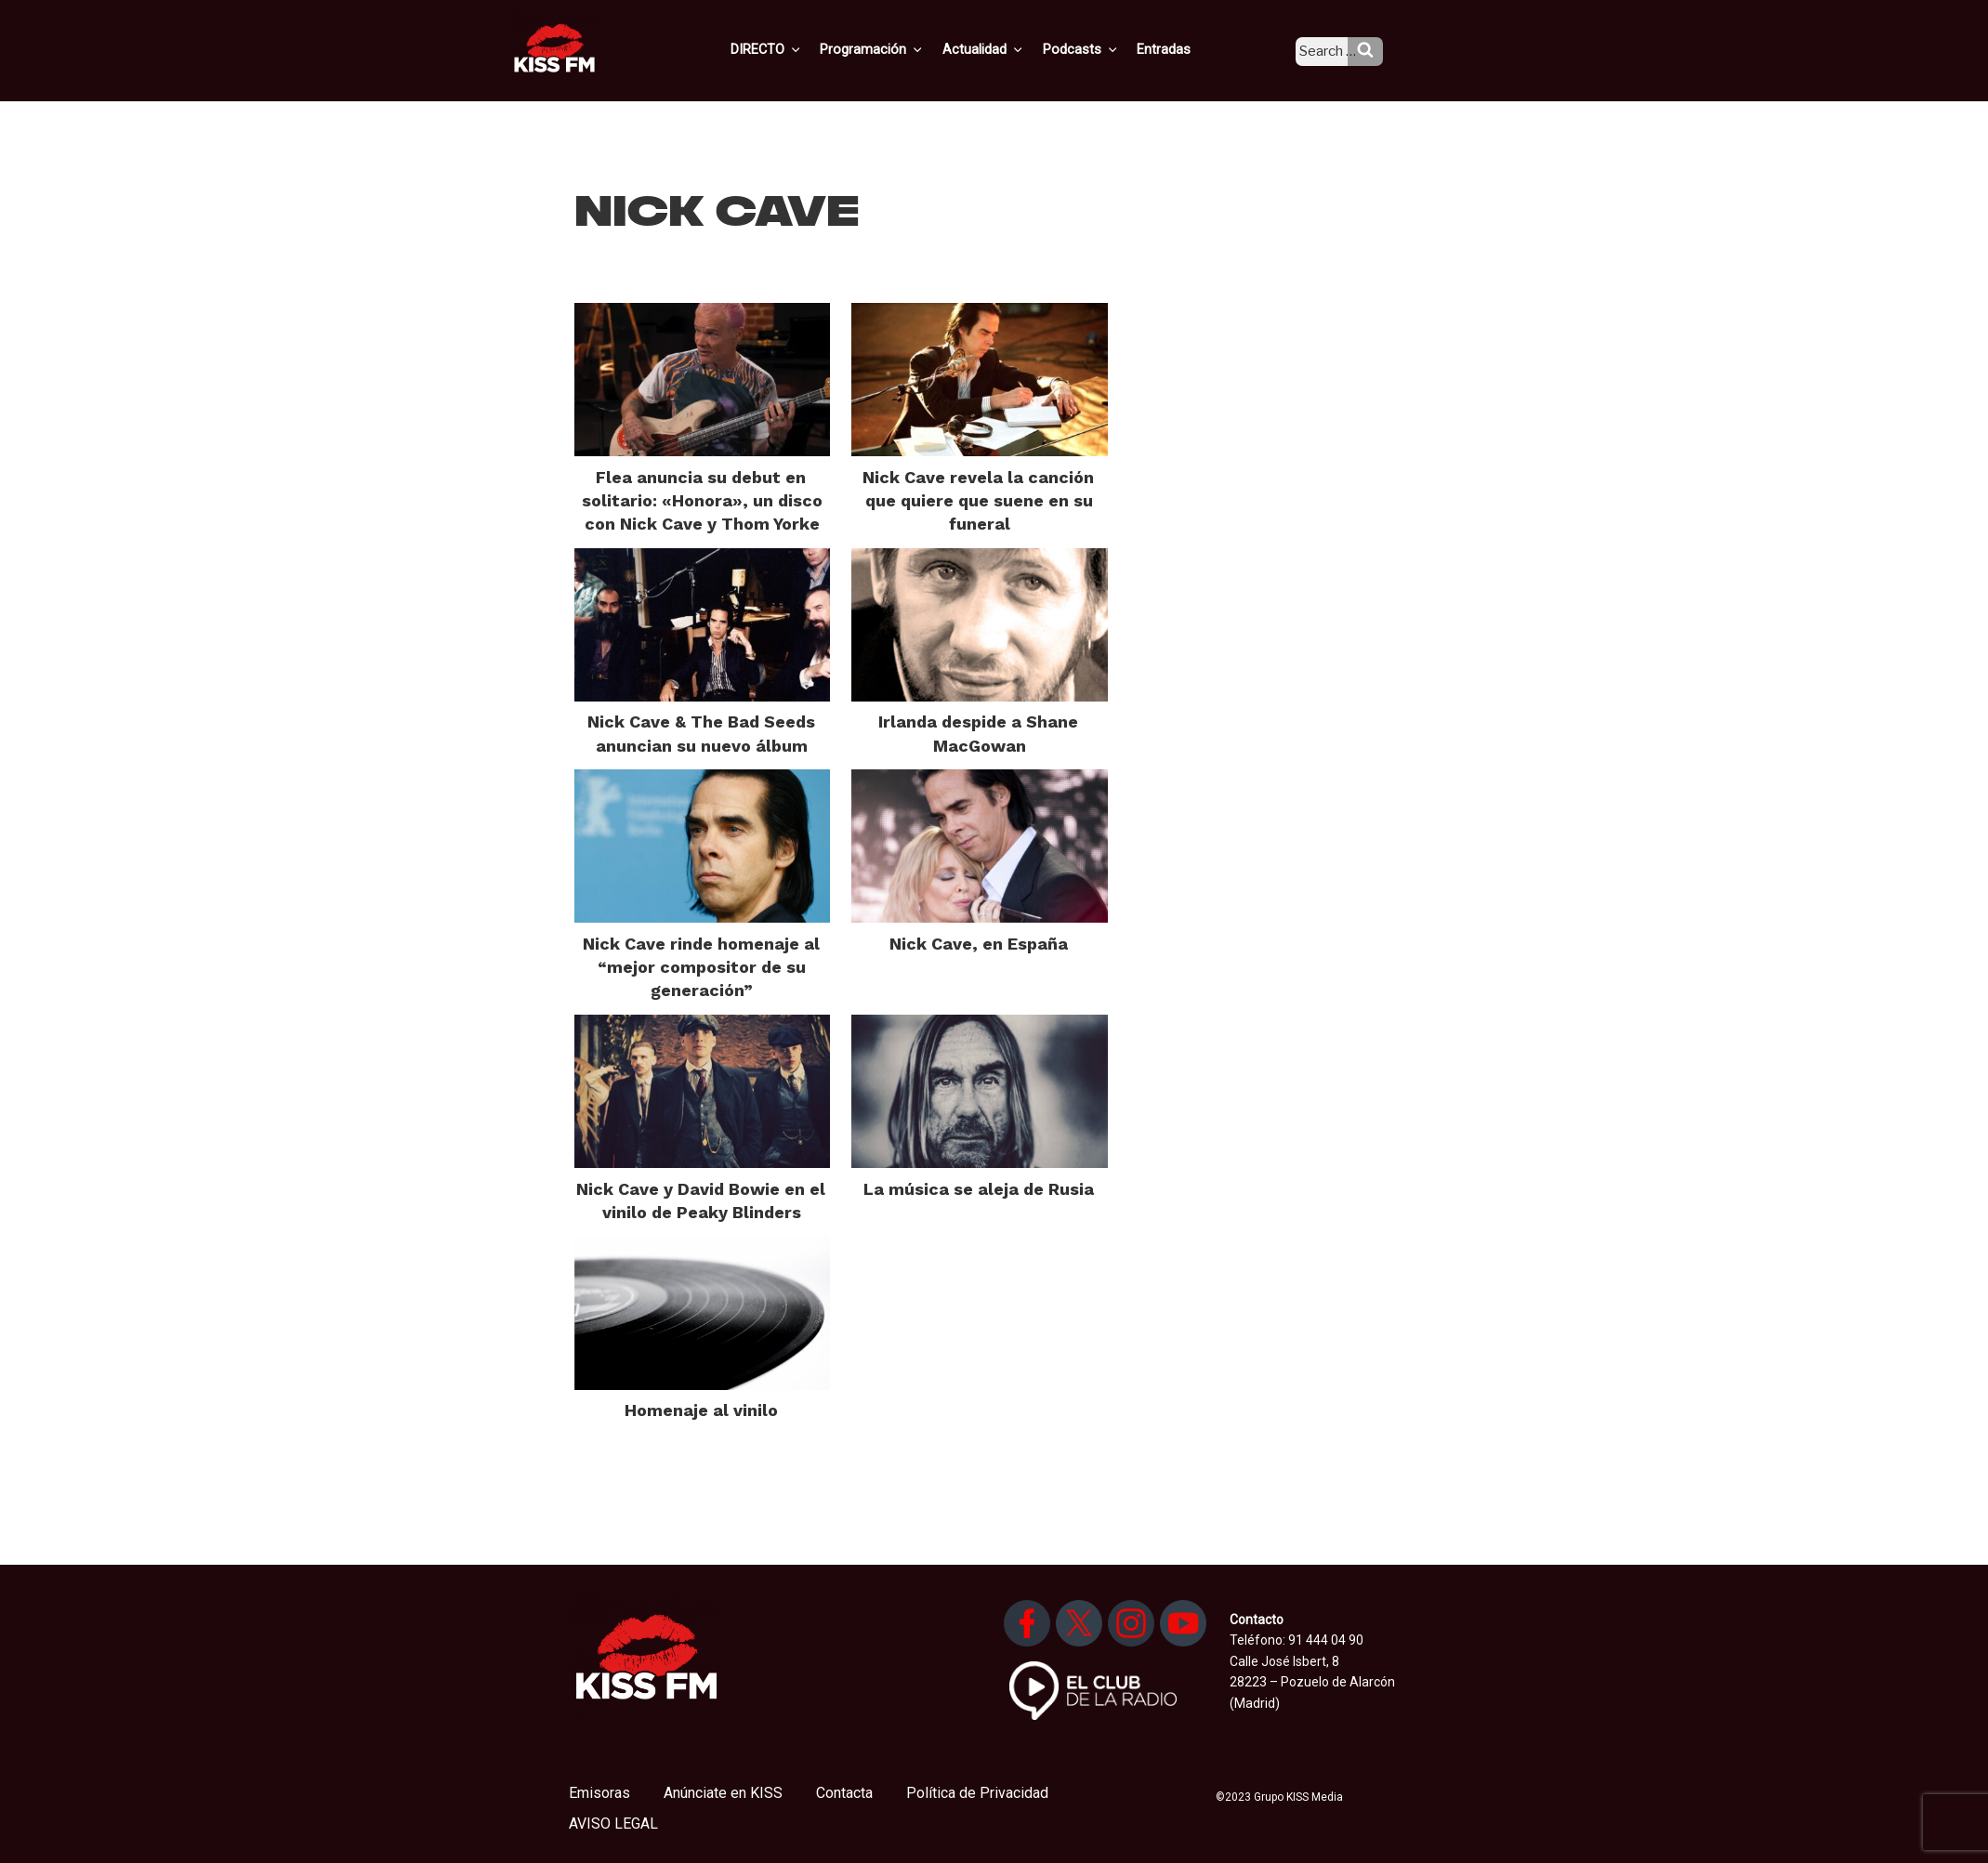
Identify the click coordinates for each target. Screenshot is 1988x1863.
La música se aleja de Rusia (978, 1189)
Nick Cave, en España (978, 943)
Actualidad (1006, 49)
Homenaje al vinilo (701, 1410)
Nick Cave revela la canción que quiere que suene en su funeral (978, 500)
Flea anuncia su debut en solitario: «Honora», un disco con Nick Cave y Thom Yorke (702, 500)
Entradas (1178, 49)
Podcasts (1099, 49)
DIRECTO (795, 49)
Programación (898, 49)
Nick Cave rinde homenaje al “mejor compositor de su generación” (701, 967)
